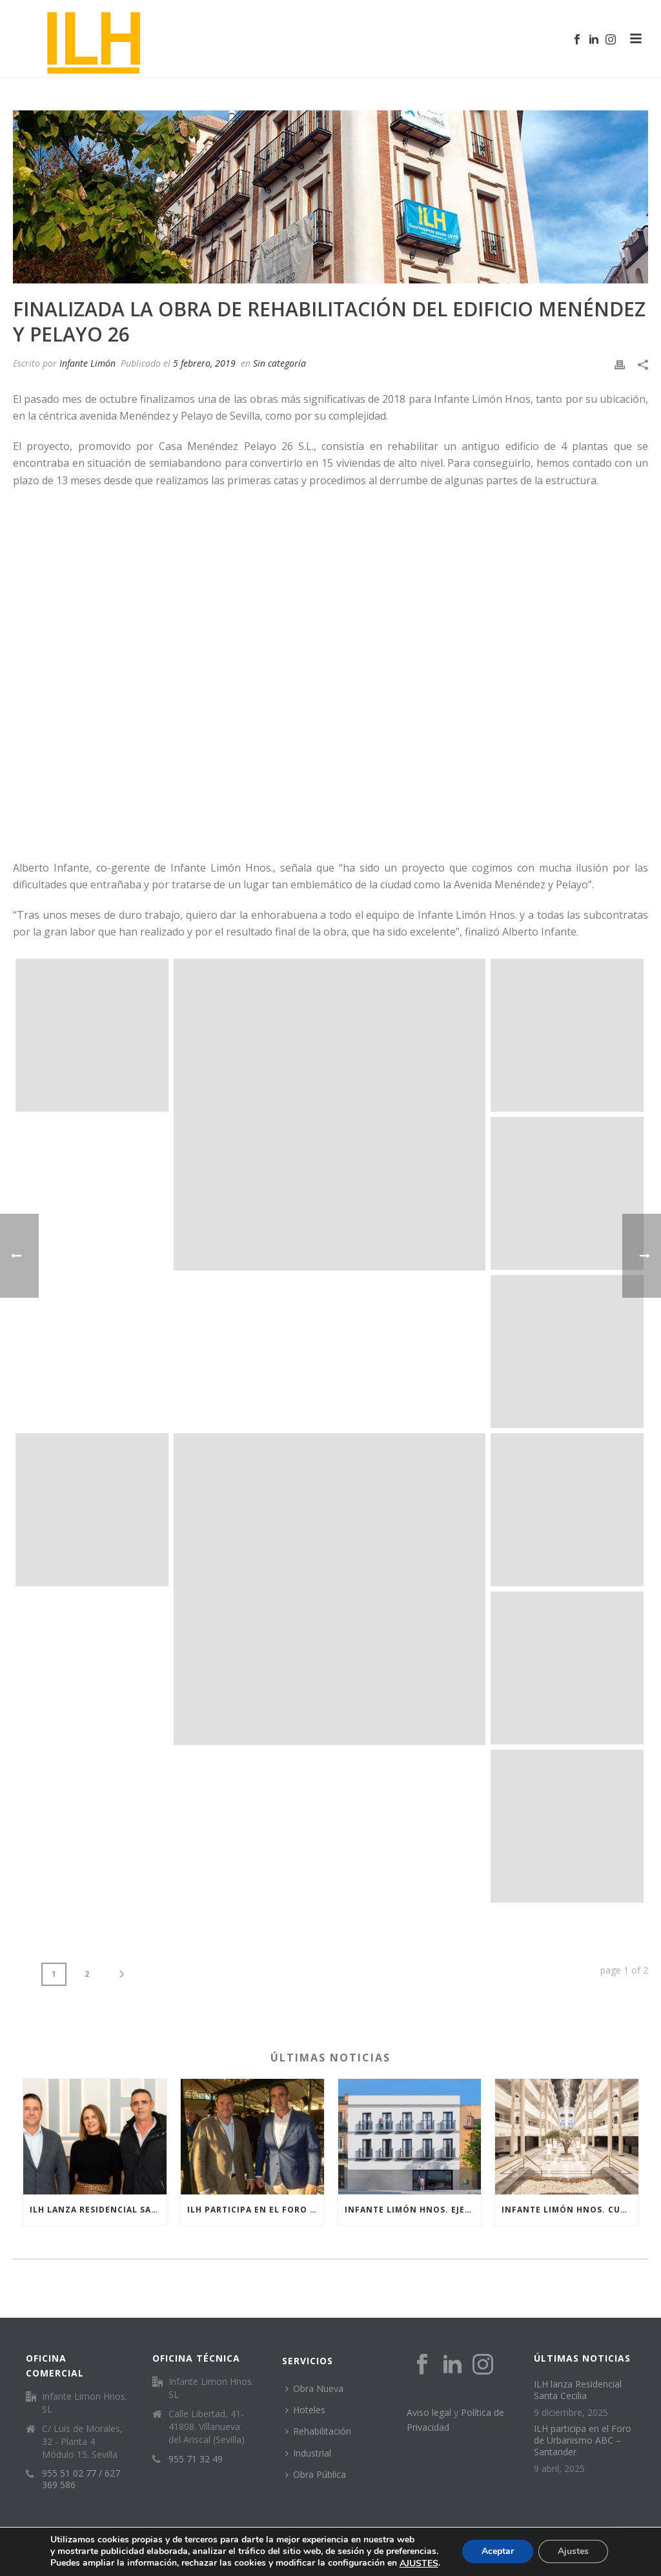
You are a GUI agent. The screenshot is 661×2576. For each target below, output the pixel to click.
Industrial (308, 2453)
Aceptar (498, 2552)
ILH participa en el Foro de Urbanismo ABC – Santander (255, 2209)
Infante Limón (87, 363)
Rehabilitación (318, 2431)
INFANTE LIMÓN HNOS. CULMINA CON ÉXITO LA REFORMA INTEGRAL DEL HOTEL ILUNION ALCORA (570, 2209)
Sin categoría (279, 363)
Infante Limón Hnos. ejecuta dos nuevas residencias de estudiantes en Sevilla (413, 2209)
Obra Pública (315, 2474)
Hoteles (305, 2410)
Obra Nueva (314, 2388)
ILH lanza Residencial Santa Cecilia (98, 2209)
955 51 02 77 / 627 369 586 (81, 2479)
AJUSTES (419, 2564)
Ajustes (573, 2552)
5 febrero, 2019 (204, 363)
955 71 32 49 (195, 2459)
